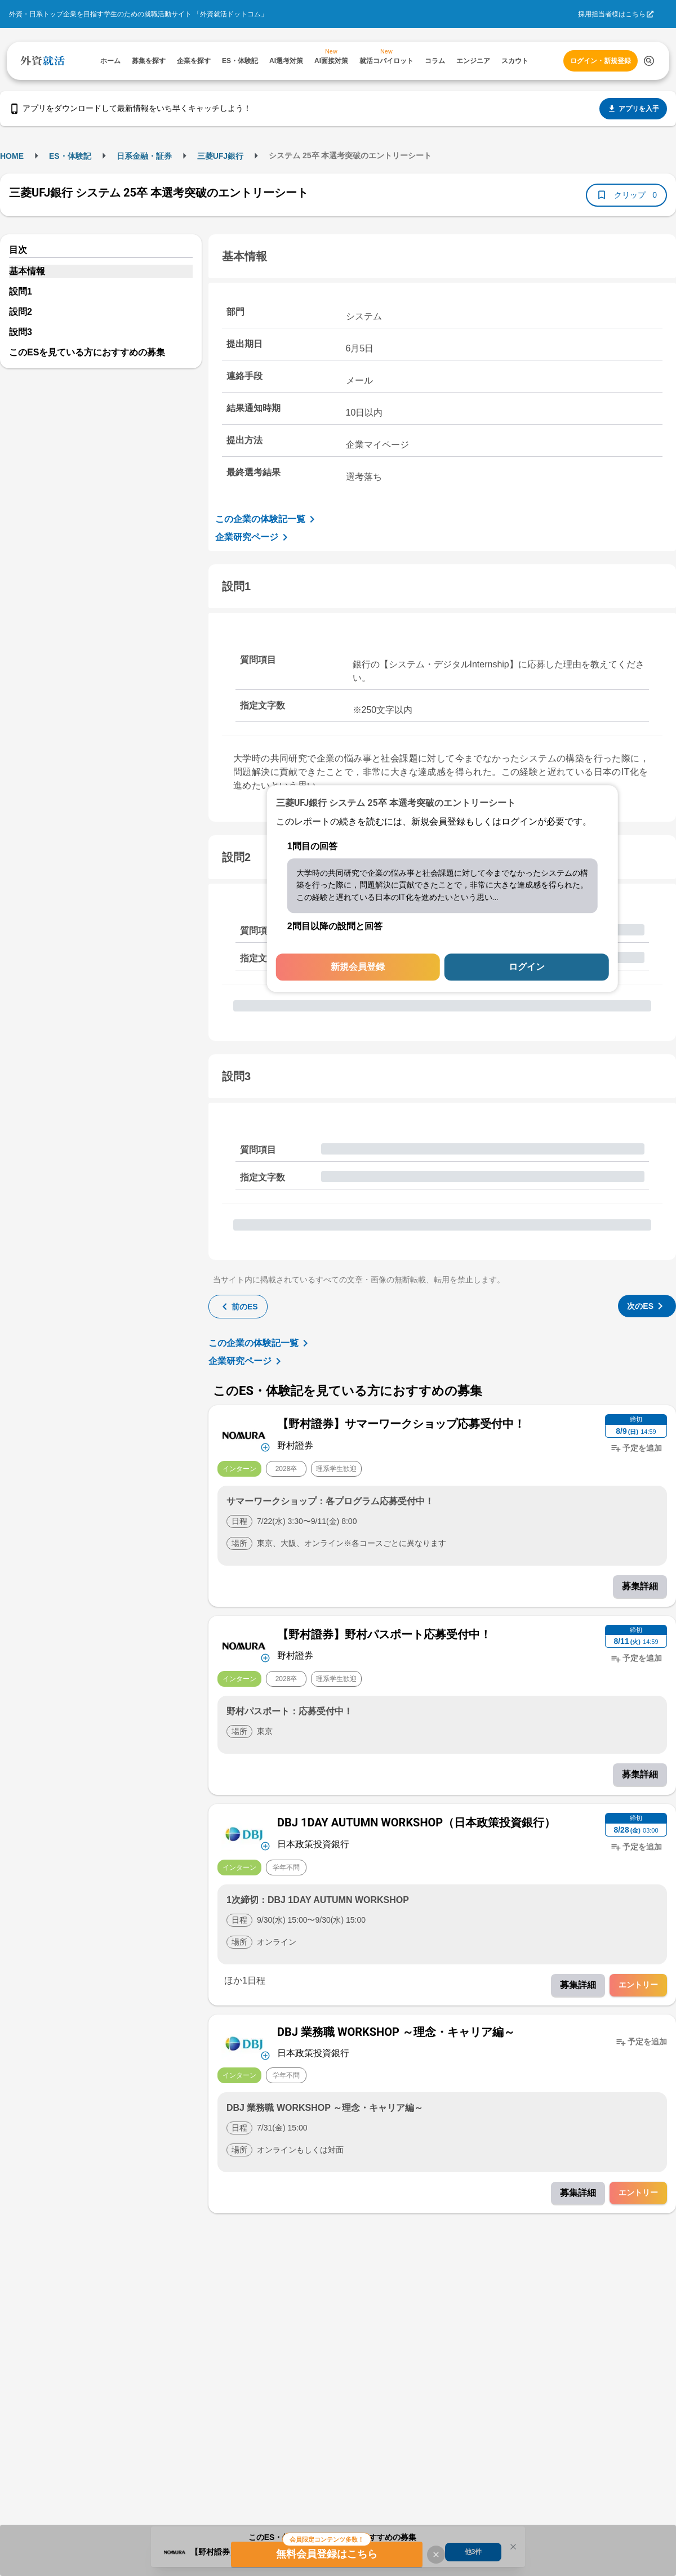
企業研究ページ (253, 537)
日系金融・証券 (144, 156)
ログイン (527, 967)
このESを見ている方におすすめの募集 (87, 352)
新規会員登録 (358, 967)
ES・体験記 (70, 156)
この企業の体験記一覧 (267, 519)
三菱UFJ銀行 (220, 156)
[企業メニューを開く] (243, 1433)
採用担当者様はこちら (612, 14)
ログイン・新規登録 (600, 61)
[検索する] (649, 61)
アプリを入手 (633, 108)
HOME (12, 156)
